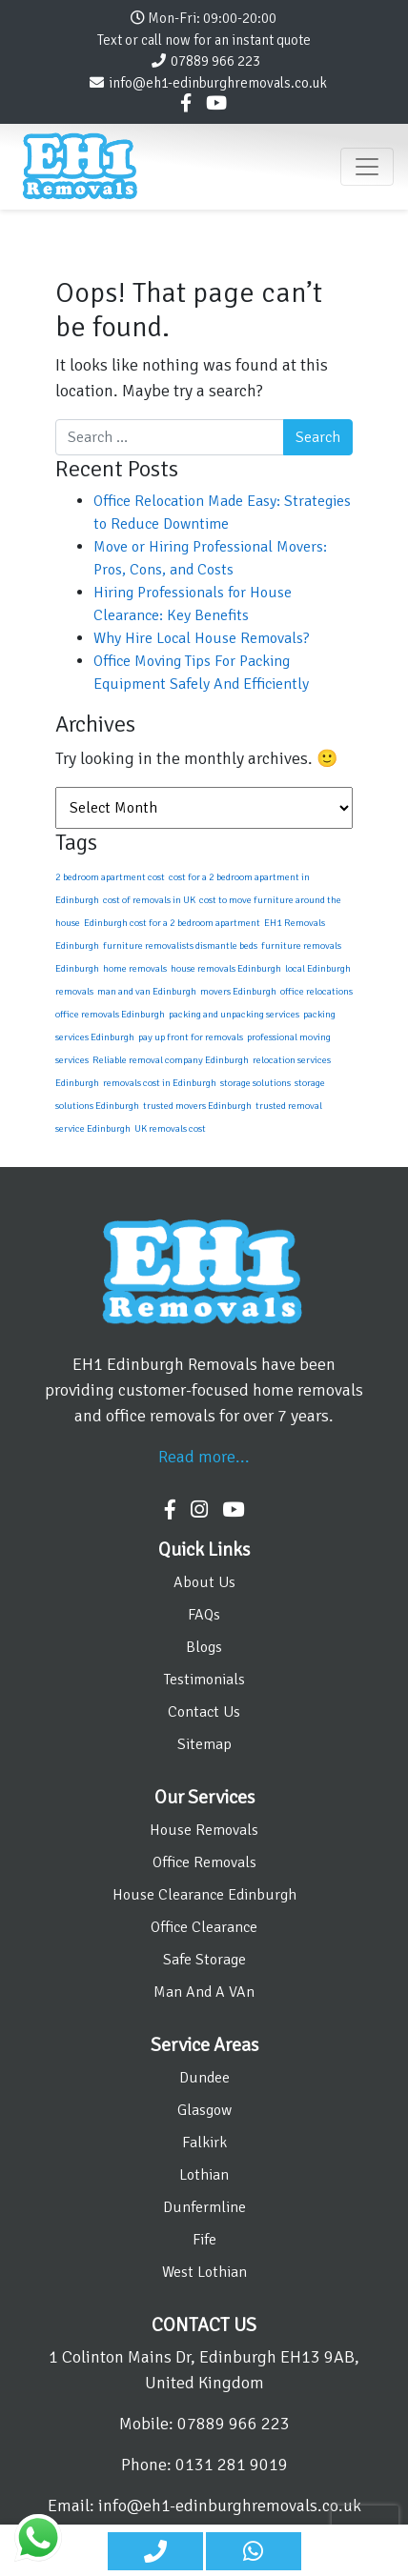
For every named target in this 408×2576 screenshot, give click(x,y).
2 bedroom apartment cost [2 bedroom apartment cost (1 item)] (110, 877)
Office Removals (204, 1862)
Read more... (204, 1456)
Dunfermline (204, 2207)
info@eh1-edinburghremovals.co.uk (218, 82)
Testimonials (204, 1679)
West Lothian (204, 2272)
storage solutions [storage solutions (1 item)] (255, 1083)
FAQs (204, 1614)
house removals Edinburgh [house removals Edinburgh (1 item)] (226, 968)
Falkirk (204, 2142)
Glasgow (204, 2110)
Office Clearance (204, 1927)
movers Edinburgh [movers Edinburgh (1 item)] (238, 991)
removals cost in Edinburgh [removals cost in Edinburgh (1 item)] (159, 1083)
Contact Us (204, 1711)
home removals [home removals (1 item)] (135, 968)
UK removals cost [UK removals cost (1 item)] (170, 1128)
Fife (204, 2239)
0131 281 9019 (231, 2464)
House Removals (204, 1830)
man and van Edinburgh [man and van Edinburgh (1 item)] (146, 991)
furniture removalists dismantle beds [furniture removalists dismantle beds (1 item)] (180, 945)
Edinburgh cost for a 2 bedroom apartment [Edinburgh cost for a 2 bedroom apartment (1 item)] (172, 922)
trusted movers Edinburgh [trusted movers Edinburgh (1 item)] (197, 1105)
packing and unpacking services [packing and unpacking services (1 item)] (234, 1014)
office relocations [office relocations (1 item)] (316, 991)
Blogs (204, 1647)
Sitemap (204, 1744)
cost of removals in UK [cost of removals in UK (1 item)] (149, 900)
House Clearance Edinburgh (204, 1894)
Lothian (204, 2174)
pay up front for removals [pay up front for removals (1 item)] (190, 1037)
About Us (204, 1582)
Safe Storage (204, 1959)
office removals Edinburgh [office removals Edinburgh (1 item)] (110, 1014)
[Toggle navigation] (367, 167)
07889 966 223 (215, 61)
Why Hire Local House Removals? (201, 638)
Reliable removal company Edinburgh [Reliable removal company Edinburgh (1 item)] (170, 1060)
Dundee (204, 2077)
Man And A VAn (204, 1992)
